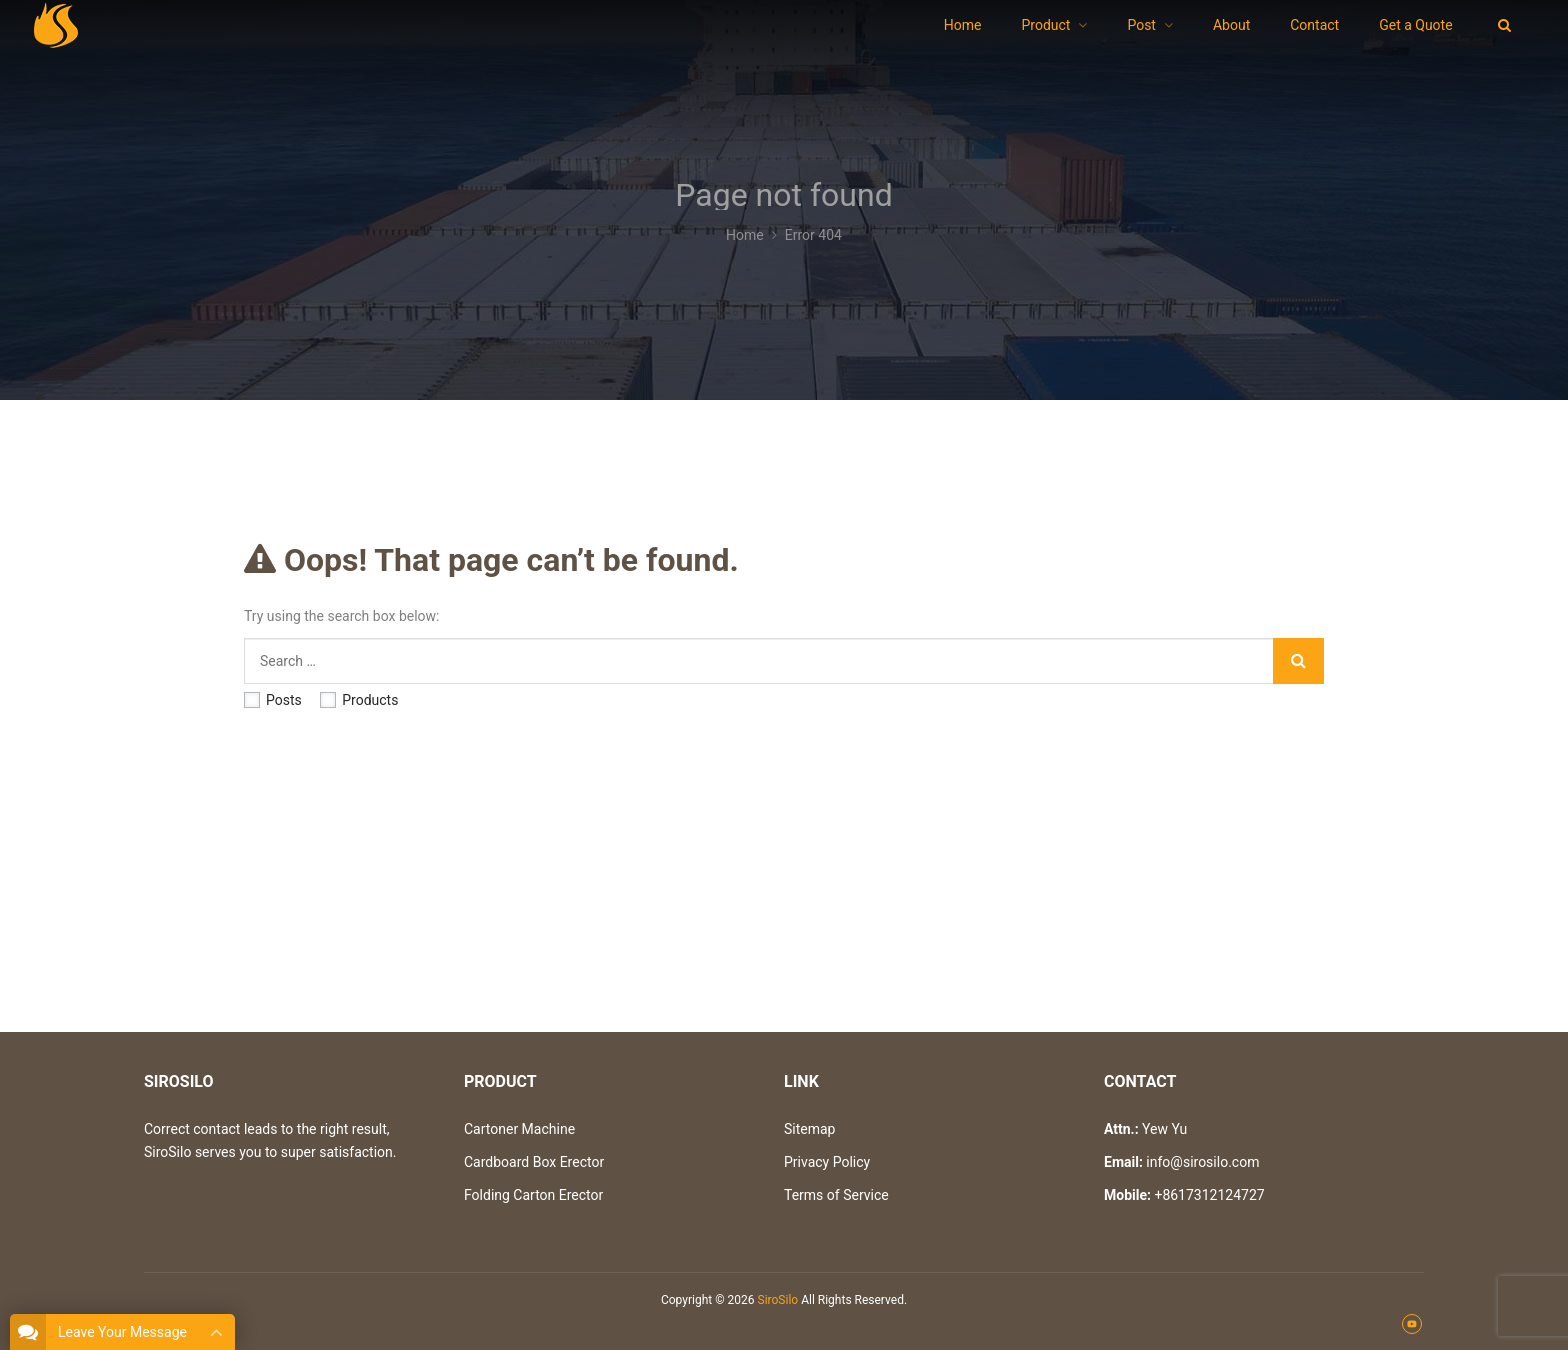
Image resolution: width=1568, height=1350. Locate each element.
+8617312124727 (1209, 1195)
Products (359, 700)
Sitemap (809, 1129)
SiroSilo (778, 1300)
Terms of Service (836, 1195)
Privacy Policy (827, 1162)
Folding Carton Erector (533, 1195)
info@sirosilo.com (1202, 1162)
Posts (273, 700)
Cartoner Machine (519, 1129)
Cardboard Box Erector (534, 1162)
